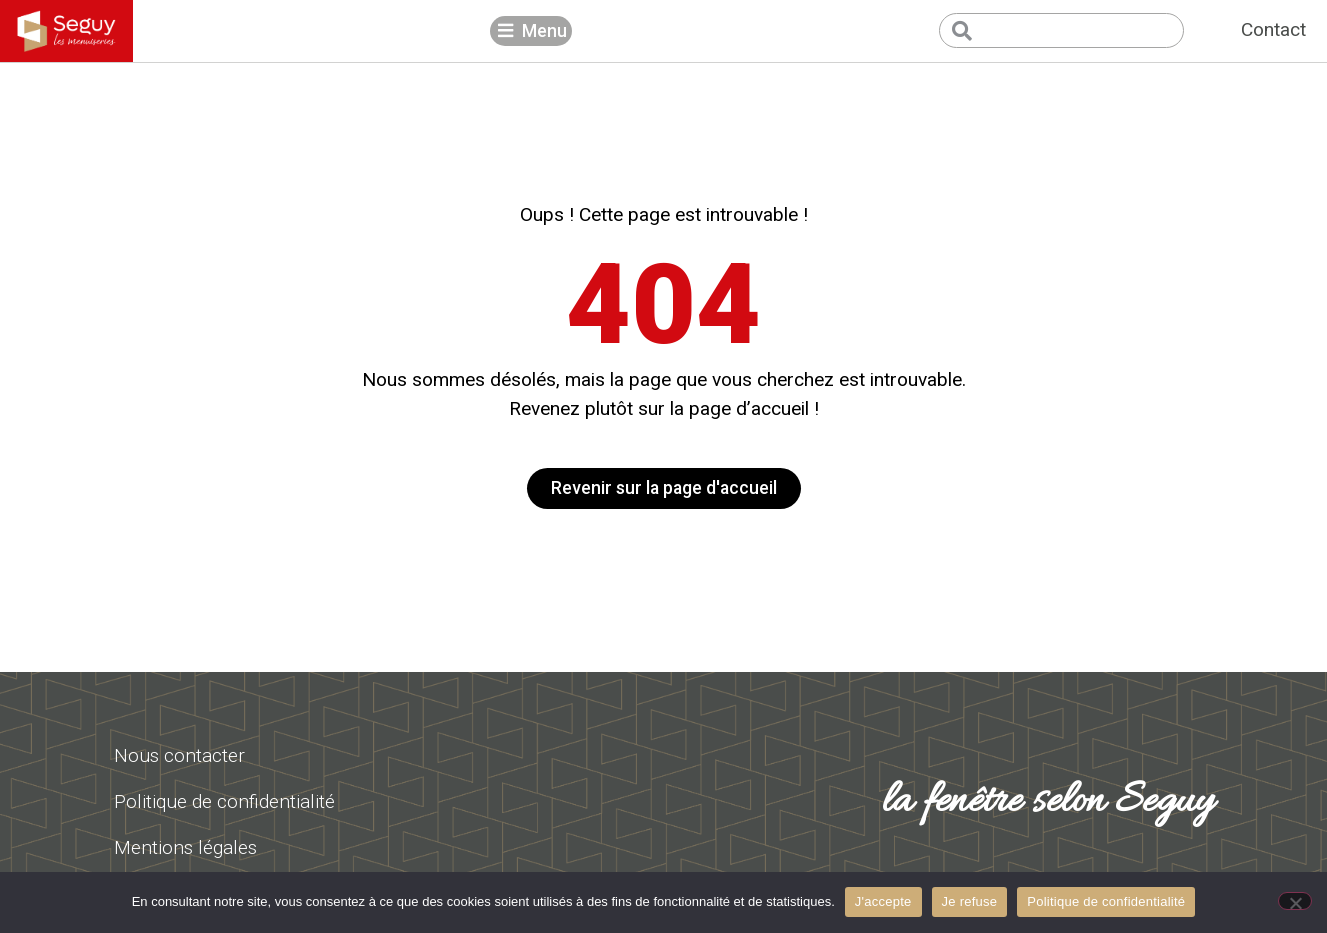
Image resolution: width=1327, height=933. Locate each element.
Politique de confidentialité (1106, 901)
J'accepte (883, 901)
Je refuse (970, 901)
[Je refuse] (1295, 901)
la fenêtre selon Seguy (1048, 802)
